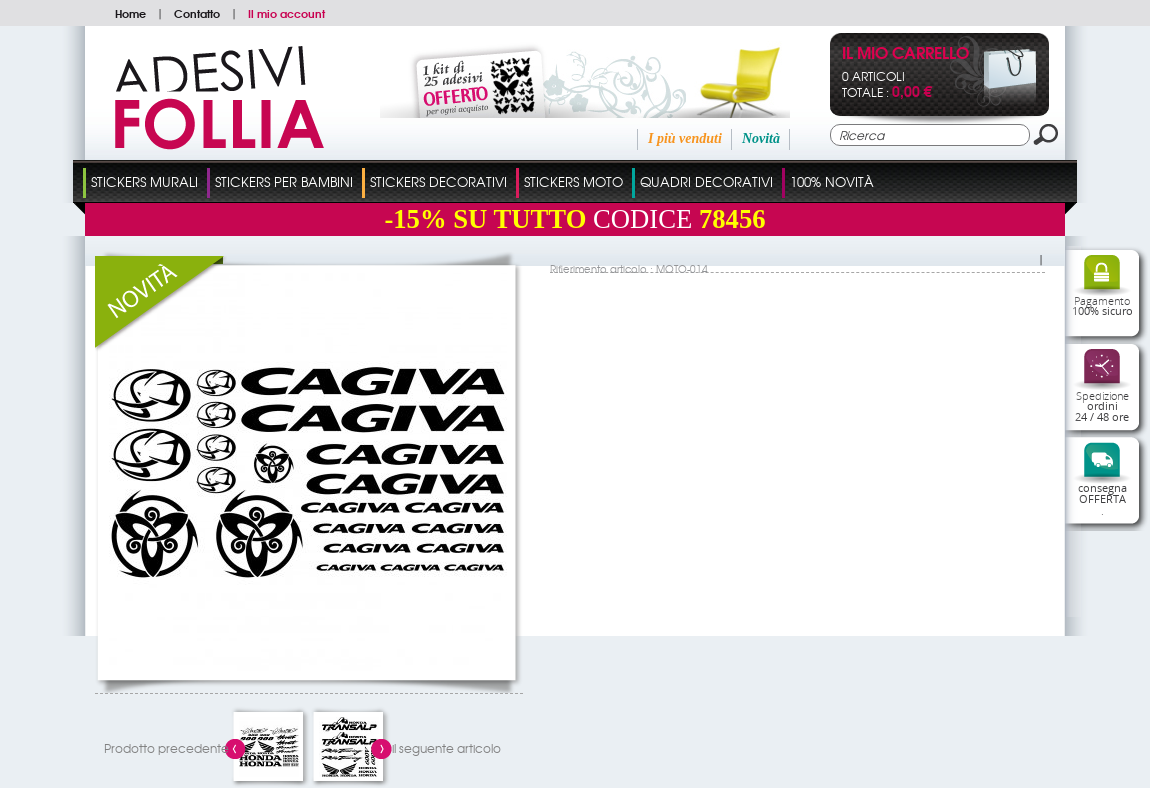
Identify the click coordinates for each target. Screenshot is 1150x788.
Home (130, 13)
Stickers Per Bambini (284, 181)
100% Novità (832, 181)
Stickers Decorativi (438, 181)
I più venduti (685, 138)
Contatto (197, 13)
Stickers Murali (144, 181)
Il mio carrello (905, 54)
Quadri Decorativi (706, 181)
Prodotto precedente (166, 748)
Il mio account (286, 13)
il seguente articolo (446, 748)
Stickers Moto (573, 181)
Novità (761, 138)
